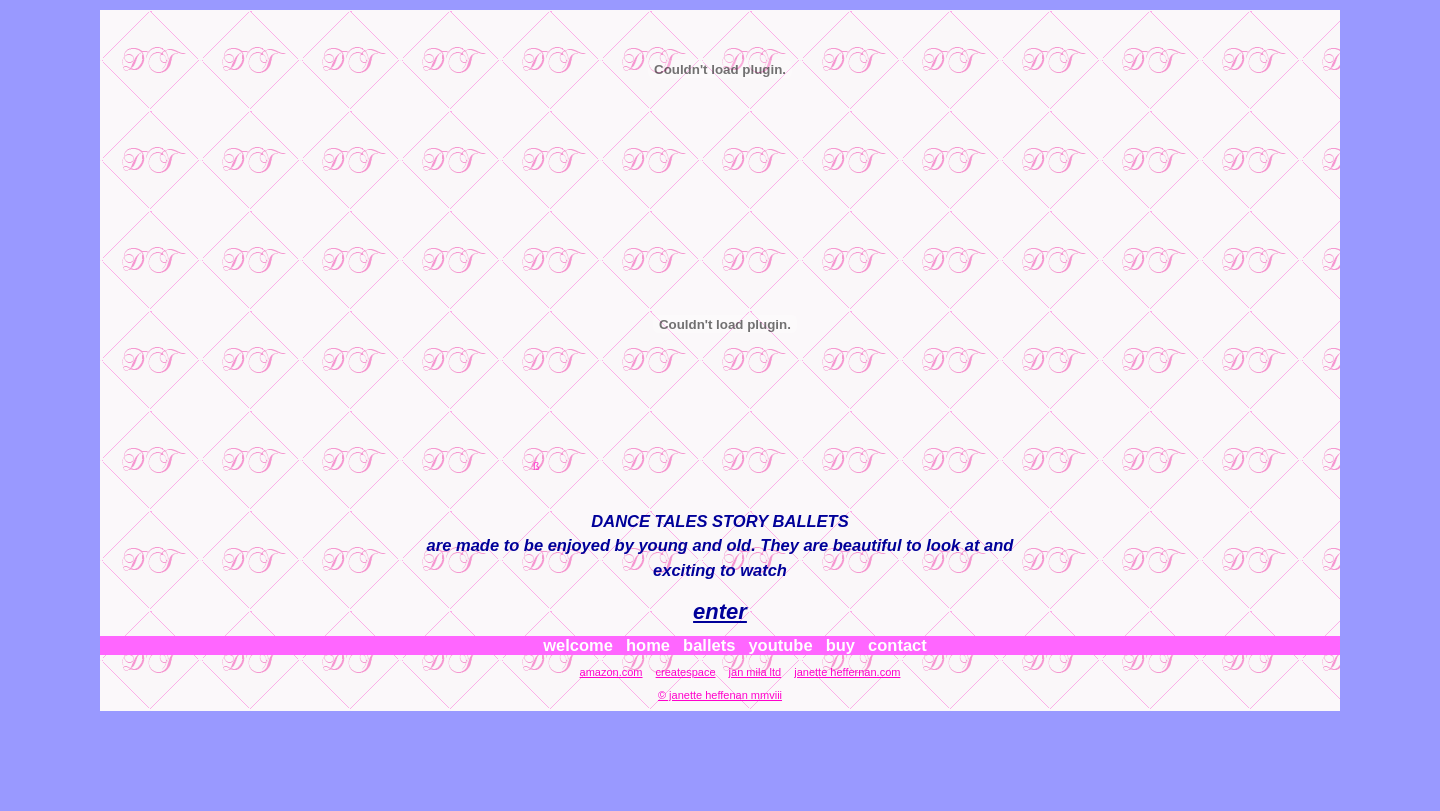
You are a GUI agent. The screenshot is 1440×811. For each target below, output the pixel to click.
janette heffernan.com (847, 672)
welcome (578, 645)
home (648, 645)
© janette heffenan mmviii (720, 695)
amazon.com (611, 672)
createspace (686, 672)
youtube (780, 645)
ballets (709, 645)
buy (840, 645)
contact (897, 645)
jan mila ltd (755, 672)
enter (720, 611)
